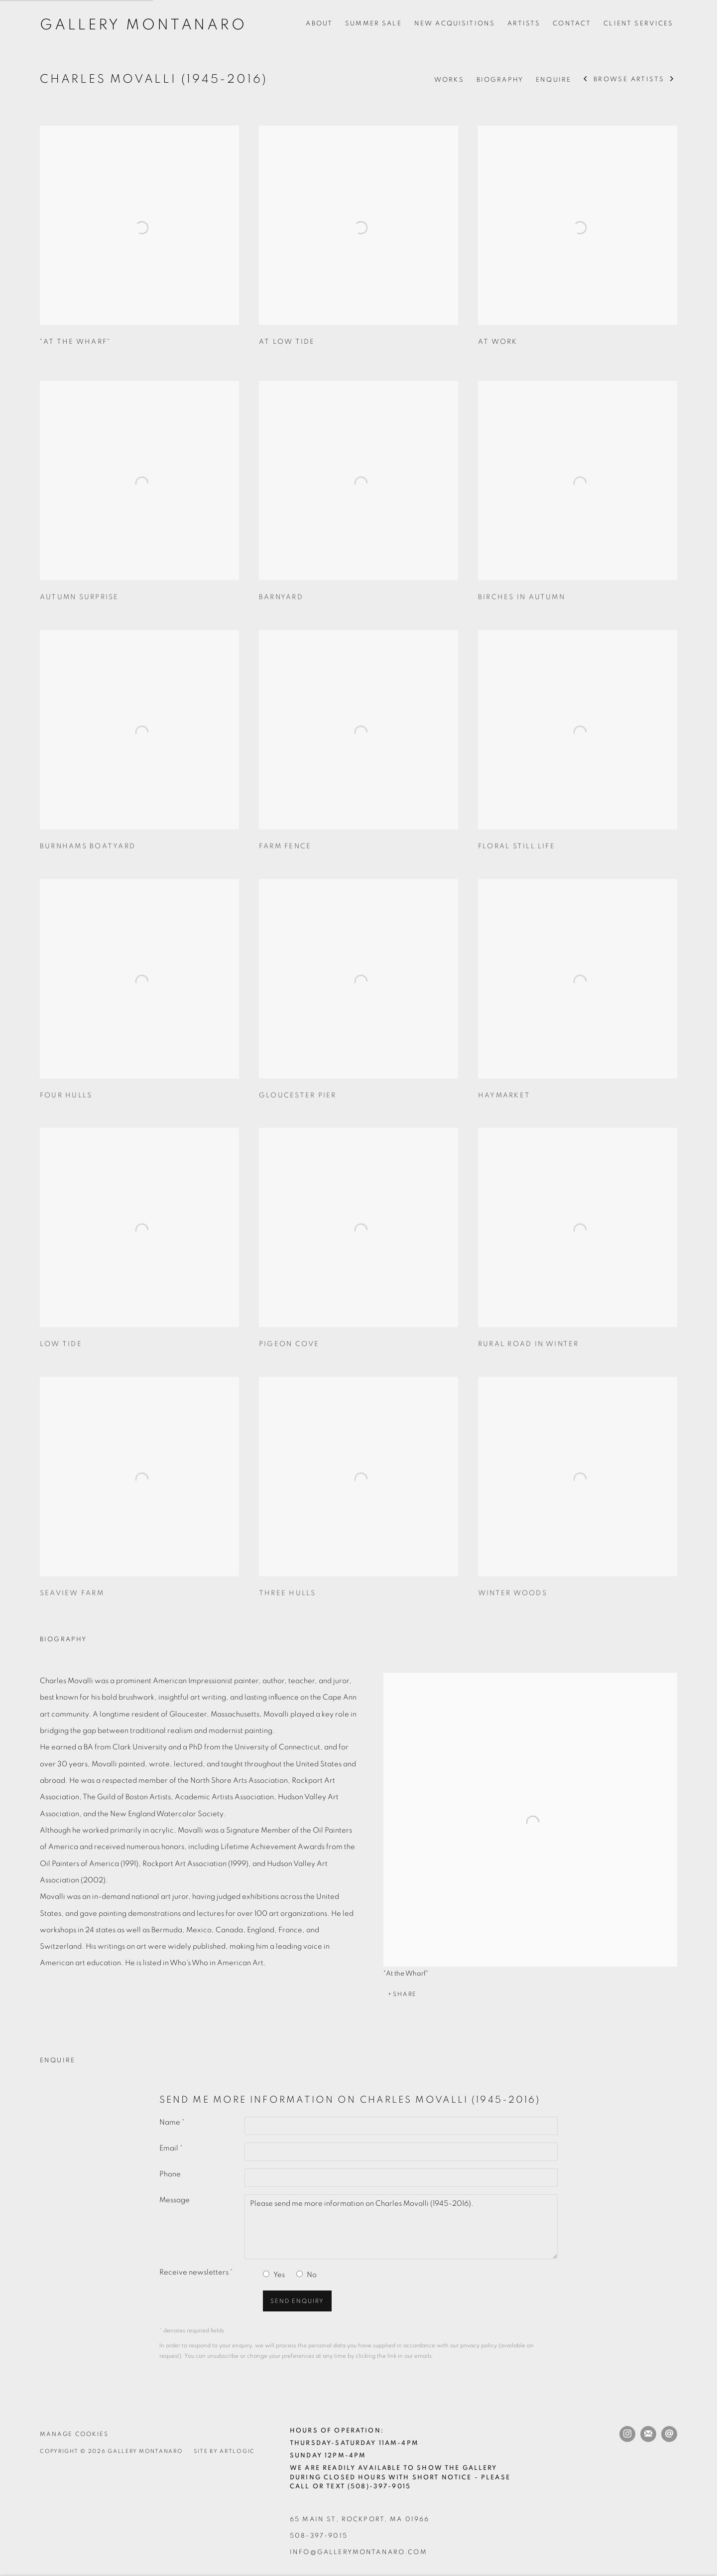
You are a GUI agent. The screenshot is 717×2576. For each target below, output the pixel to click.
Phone (170, 2174)
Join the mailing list (648, 2434)
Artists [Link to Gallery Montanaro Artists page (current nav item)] (523, 23)
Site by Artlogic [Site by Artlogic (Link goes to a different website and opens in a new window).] (224, 2451)
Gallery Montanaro (143, 24)
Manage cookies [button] (74, 2434)
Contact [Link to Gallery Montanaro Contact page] (572, 23)
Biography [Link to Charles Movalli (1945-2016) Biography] (500, 79)
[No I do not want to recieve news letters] (299, 2274)
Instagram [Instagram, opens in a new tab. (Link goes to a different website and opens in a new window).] (627, 2434)
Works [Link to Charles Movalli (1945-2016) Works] (449, 79)
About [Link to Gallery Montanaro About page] (319, 23)
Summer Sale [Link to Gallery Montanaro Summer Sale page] (373, 23)
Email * (171, 2148)
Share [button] (405, 1994)
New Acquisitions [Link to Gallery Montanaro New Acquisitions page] (454, 23)
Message (174, 2200)
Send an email (669, 2434)
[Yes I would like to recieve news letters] (266, 2274)
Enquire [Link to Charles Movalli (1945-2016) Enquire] (553, 79)
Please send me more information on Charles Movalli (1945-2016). (401, 2226)
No (312, 2275)
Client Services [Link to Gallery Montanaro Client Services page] (638, 23)
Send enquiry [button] (297, 2301)
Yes (279, 2275)
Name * (172, 2122)
